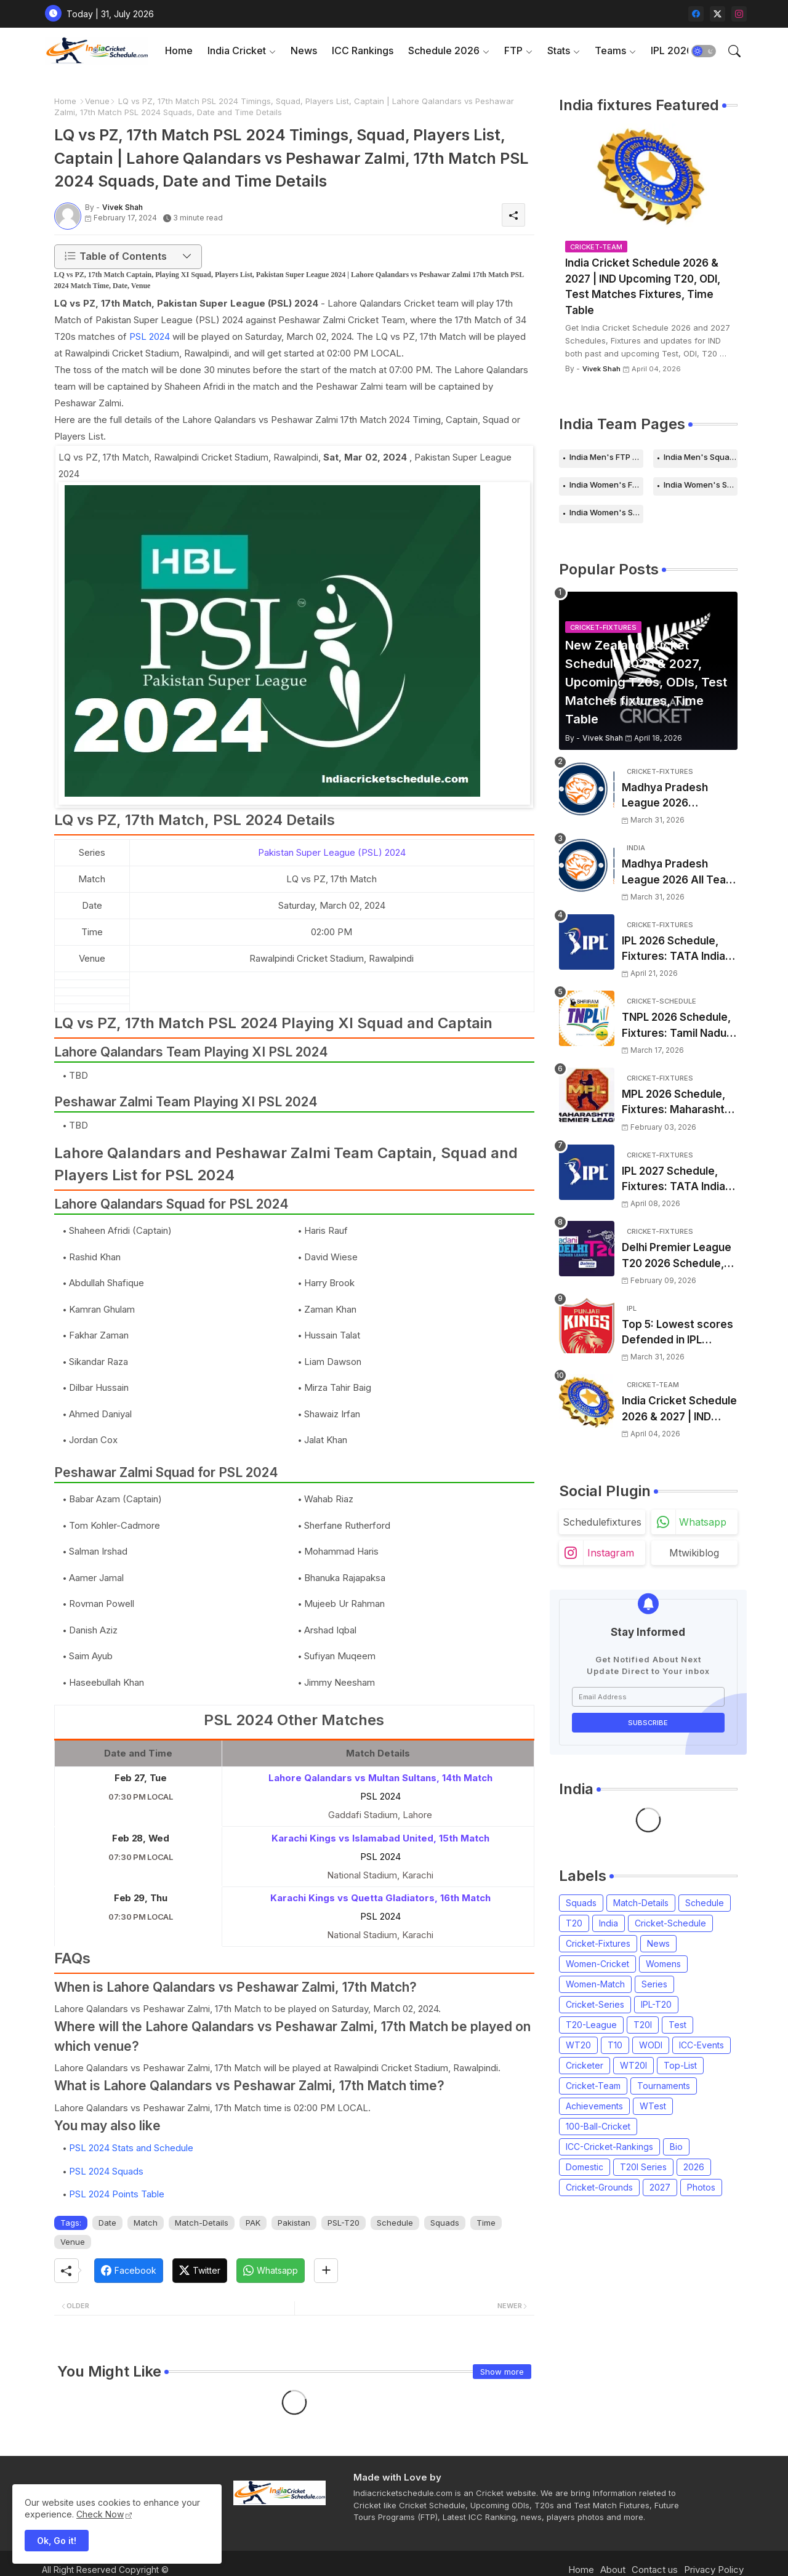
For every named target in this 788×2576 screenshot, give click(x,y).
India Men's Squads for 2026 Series (701, 457)
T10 (615, 2045)
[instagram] (739, 14)
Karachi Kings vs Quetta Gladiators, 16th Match (380, 1898)
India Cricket (236, 50)
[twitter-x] (717, 14)
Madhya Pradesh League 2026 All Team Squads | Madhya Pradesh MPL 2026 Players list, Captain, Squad (679, 873)
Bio (676, 2146)
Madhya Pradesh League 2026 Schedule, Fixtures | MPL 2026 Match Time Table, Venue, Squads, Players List (679, 796)
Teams (610, 50)
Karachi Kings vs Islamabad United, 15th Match (380, 1838)
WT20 (578, 2045)
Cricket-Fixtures (598, 1943)
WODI (650, 2045)
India (608, 1923)
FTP (513, 50)
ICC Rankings (362, 50)
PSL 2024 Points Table (116, 2194)
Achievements (594, 2106)
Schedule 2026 (444, 50)
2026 (693, 2167)
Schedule (395, 2223)
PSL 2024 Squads (106, 2171)
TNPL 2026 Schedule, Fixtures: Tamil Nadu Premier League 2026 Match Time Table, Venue (677, 1026)
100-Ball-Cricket (598, 2126)
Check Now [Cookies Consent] (100, 2514)
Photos (701, 2187)
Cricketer (584, 2065)
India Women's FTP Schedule (606, 484)
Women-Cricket (597, 1963)
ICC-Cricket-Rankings (609, 2146)
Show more (502, 2372)
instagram (610, 1553)
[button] (703, 51)
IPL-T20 (656, 2004)
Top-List (680, 2065)
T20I (642, 2024)
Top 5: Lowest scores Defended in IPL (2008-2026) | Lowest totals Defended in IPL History (678, 1333)
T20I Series (643, 2167)
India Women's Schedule (701, 484)
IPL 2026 (672, 50)
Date (107, 2223)
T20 (574, 1923)
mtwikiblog (694, 1553)
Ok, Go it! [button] (56, 2540)
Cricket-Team (593, 2085)
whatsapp (702, 1522)
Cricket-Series (595, 2004)
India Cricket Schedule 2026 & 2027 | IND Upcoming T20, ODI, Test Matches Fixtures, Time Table (642, 286)
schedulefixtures (602, 1522)
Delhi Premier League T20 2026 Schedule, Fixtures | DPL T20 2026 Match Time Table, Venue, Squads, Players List (679, 1256)
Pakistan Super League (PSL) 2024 (332, 852)
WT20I (633, 2065)
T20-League (591, 2024)
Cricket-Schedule (670, 1923)
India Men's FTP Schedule (606, 457)
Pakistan (294, 2223)
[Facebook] (128, 2270)
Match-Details (201, 2223)
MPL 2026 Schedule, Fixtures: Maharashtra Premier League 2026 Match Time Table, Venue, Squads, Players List (678, 1103)
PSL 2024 (149, 336)
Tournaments (663, 2085)
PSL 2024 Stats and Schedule (131, 2148)
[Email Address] (648, 1697)
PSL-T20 (344, 2223)
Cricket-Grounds (599, 2187)
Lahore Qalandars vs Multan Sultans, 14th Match (380, 1778)
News (304, 50)
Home (179, 50)
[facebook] (696, 14)
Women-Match (595, 1984)
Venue (97, 101)
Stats (558, 50)
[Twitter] (199, 2270)
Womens (663, 1963)
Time (486, 2223)
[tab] (179, 51)
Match (146, 2223)
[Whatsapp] (270, 2270)
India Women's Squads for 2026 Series (606, 512)
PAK (253, 2223)
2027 (659, 2187)
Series (654, 1984)
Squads (444, 2223)
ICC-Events (701, 2045)
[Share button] (326, 2270)
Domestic (584, 2167)
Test (677, 2024)
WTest (653, 2106)
